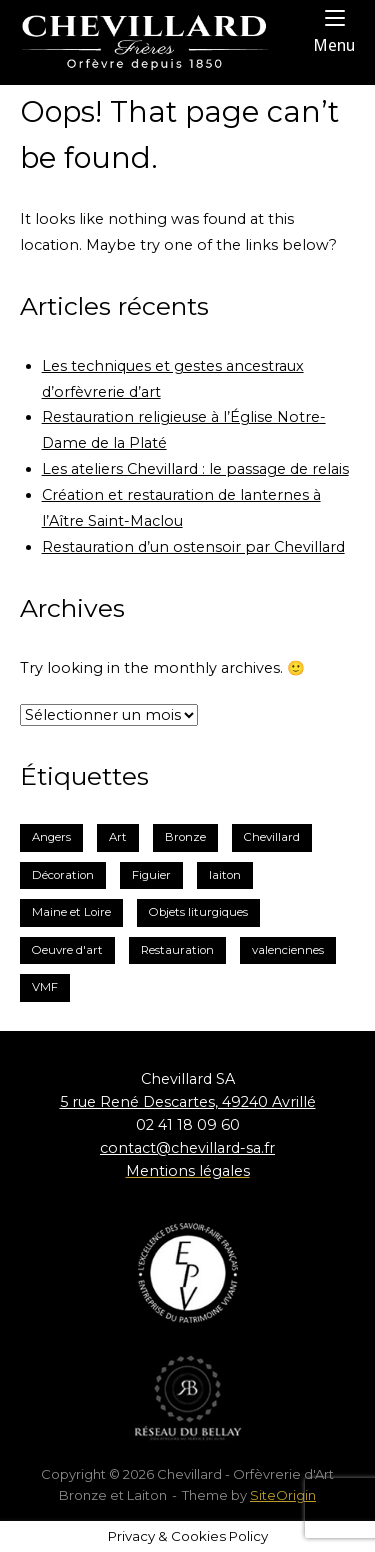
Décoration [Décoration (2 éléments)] (63, 875)
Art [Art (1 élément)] (118, 837)
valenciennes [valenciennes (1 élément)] (288, 950)
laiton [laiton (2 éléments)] (225, 875)
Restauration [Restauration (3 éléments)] (177, 950)
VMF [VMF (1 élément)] (45, 987)
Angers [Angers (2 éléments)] (51, 837)
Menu (334, 31)
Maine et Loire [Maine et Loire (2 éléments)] (71, 912)
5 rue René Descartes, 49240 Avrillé (188, 1102)
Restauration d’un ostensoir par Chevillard (193, 547)
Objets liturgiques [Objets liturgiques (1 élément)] (198, 912)
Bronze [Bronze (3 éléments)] (185, 837)
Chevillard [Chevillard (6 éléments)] (272, 837)
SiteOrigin (283, 1495)
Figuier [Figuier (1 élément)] (151, 875)
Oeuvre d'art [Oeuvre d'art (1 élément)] (67, 950)
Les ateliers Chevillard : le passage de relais (195, 469)
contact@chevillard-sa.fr (187, 1148)
